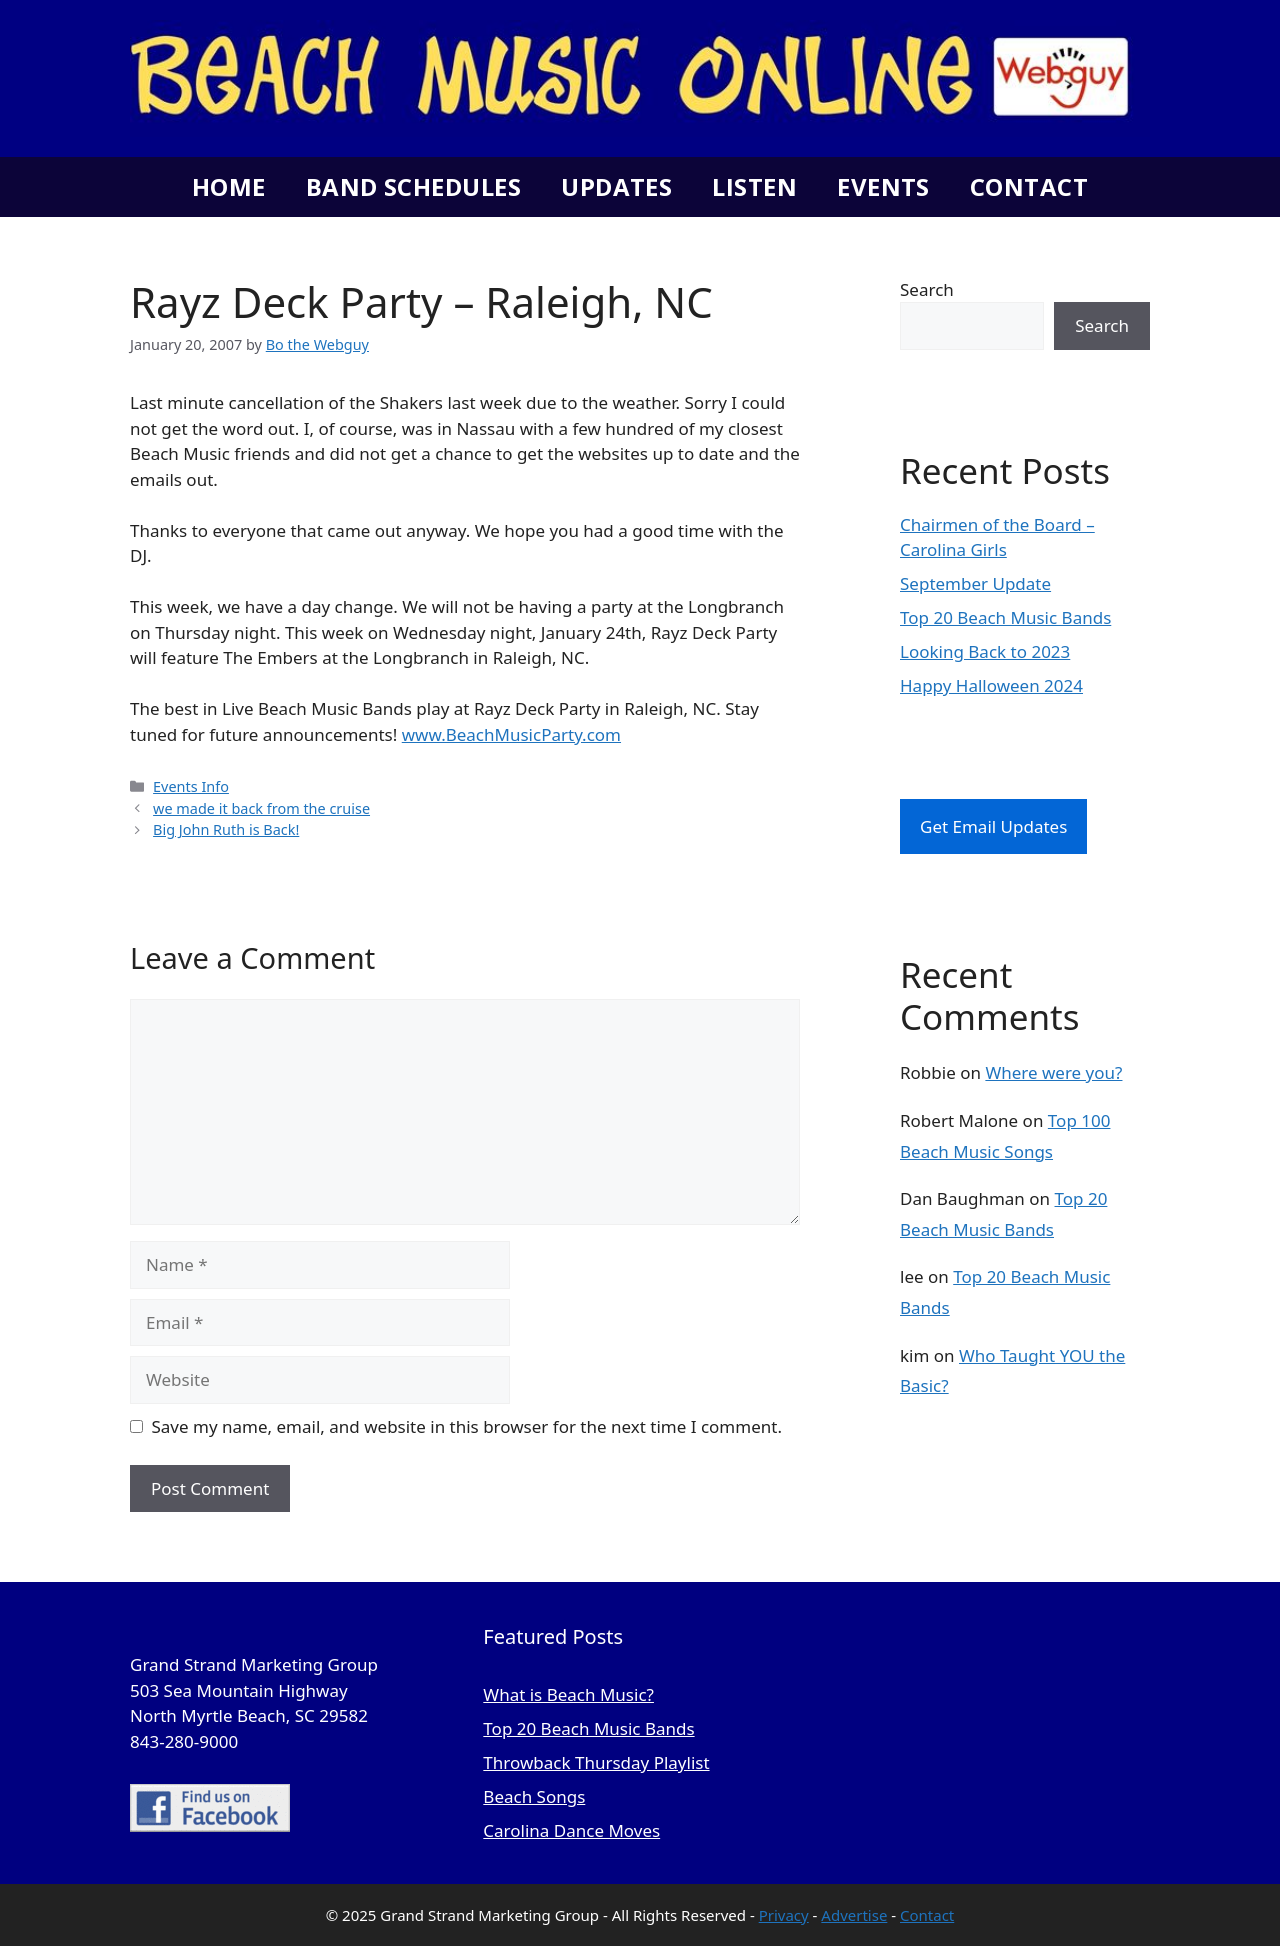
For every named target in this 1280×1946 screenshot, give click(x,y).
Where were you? (1053, 1072)
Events (883, 186)
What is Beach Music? (568, 1694)
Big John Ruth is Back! (226, 829)
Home (229, 186)
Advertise (854, 1915)
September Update (975, 583)
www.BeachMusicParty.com (511, 734)
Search (927, 289)
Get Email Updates (993, 826)
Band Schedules (413, 186)
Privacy (784, 1915)
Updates (616, 186)
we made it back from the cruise (261, 808)
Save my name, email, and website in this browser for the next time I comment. (467, 1426)
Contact (1029, 186)
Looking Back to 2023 (985, 651)
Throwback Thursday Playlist (596, 1762)
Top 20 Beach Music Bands (1005, 617)
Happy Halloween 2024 (991, 685)
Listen (754, 186)
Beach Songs (534, 1796)
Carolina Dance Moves (571, 1830)
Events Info (191, 786)
